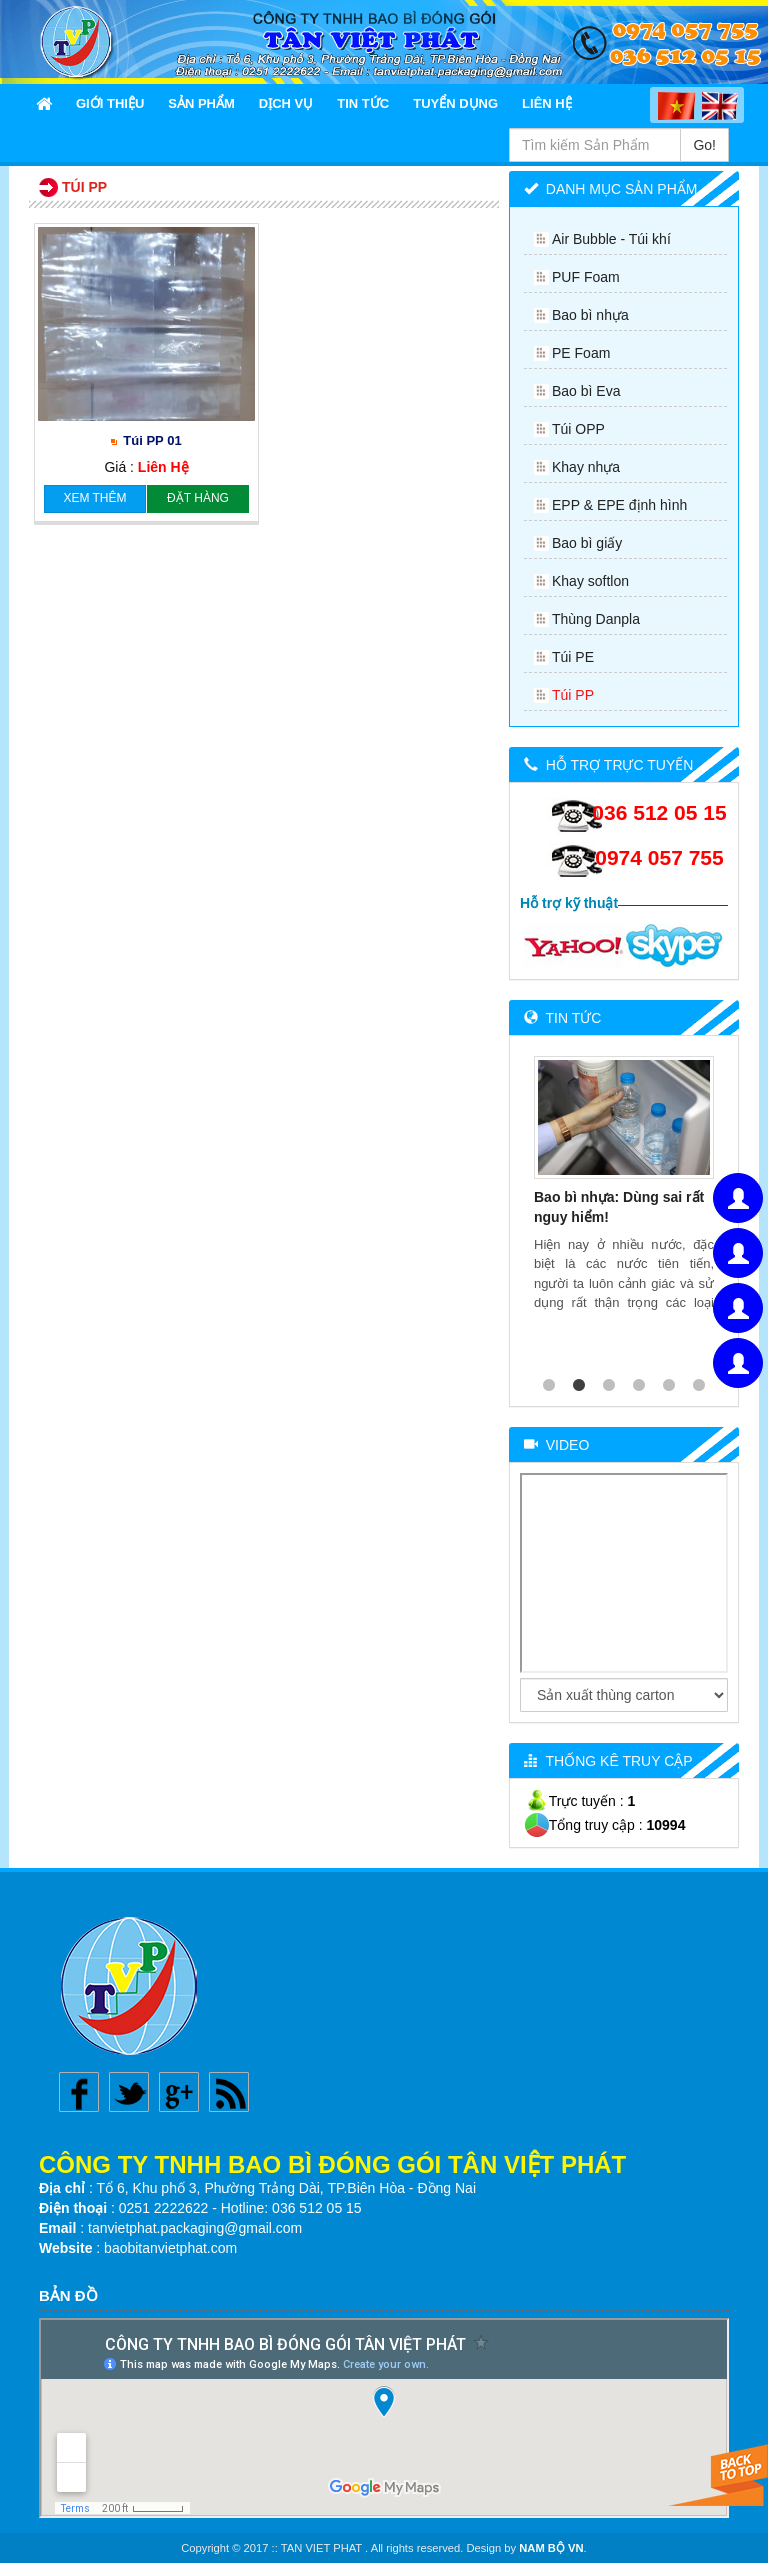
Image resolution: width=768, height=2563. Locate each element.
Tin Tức (363, 103)
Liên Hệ (547, 103)
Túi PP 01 (152, 440)
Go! (704, 145)
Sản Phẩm (201, 103)
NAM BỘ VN (551, 2548)
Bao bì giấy (587, 543)
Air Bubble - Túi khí (611, 239)
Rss (229, 2092)
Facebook (79, 2092)
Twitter (129, 2092)
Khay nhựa (586, 467)
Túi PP (573, 695)
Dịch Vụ (286, 103)
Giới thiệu (110, 103)
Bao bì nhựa (590, 315)
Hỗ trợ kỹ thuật (569, 903)
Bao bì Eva (586, 391)
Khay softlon (590, 581)
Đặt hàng (198, 498)
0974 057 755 (659, 857)
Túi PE (573, 657)
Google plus (179, 2092)
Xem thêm (94, 498)
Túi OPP (578, 429)
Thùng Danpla (596, 619)
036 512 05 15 (659, 812)
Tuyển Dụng (455, 103)
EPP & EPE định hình (619, 505)
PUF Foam (586, 277)
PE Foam (581, 353)
